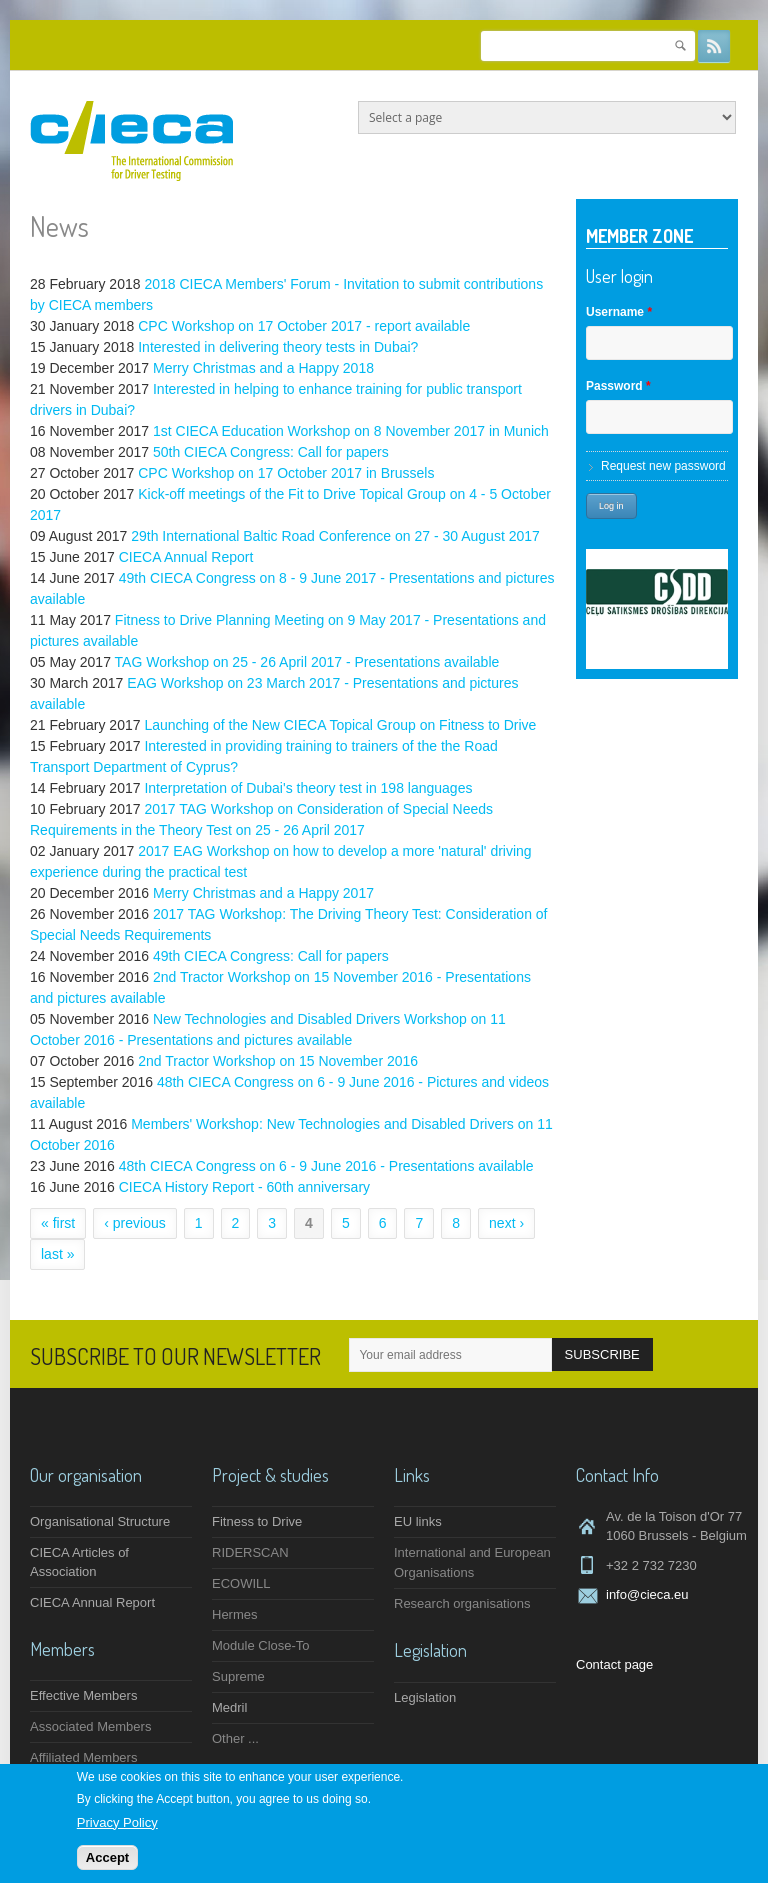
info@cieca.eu (647, 1594)
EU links (418, 1521)
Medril (229, 1707)
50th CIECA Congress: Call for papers (271, 452)
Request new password (663, 466)
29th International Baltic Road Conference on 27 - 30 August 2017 (335, 536)
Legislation (425, 1697)
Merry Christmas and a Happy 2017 (263, 893)
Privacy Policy (117, 1823)
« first (58, 1223)
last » (57, 1254)
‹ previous (134, 1223)
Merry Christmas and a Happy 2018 (263, 368)
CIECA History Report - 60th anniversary (244, 1187)
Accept (107, 1859)
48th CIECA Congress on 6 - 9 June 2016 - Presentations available (326, 1166)
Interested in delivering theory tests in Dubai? (278, 347)
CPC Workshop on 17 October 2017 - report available (304, 326)
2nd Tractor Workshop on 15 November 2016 (278, 1061)
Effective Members (83, 1695)
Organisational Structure (100, 1521)
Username (619, 312)
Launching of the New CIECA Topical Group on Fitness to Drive (340, 725)
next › (506, 1223)
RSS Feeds (714, 46)
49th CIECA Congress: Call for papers (271, 956)
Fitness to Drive (257, 1521)
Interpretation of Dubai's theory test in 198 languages (308, 788)
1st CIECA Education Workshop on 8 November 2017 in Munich (351, 431)
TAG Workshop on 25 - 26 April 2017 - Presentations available (307, 662)
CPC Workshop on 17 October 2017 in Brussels (286, 473)
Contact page (614, 1664)
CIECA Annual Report (186, 557)
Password (618, 386)
